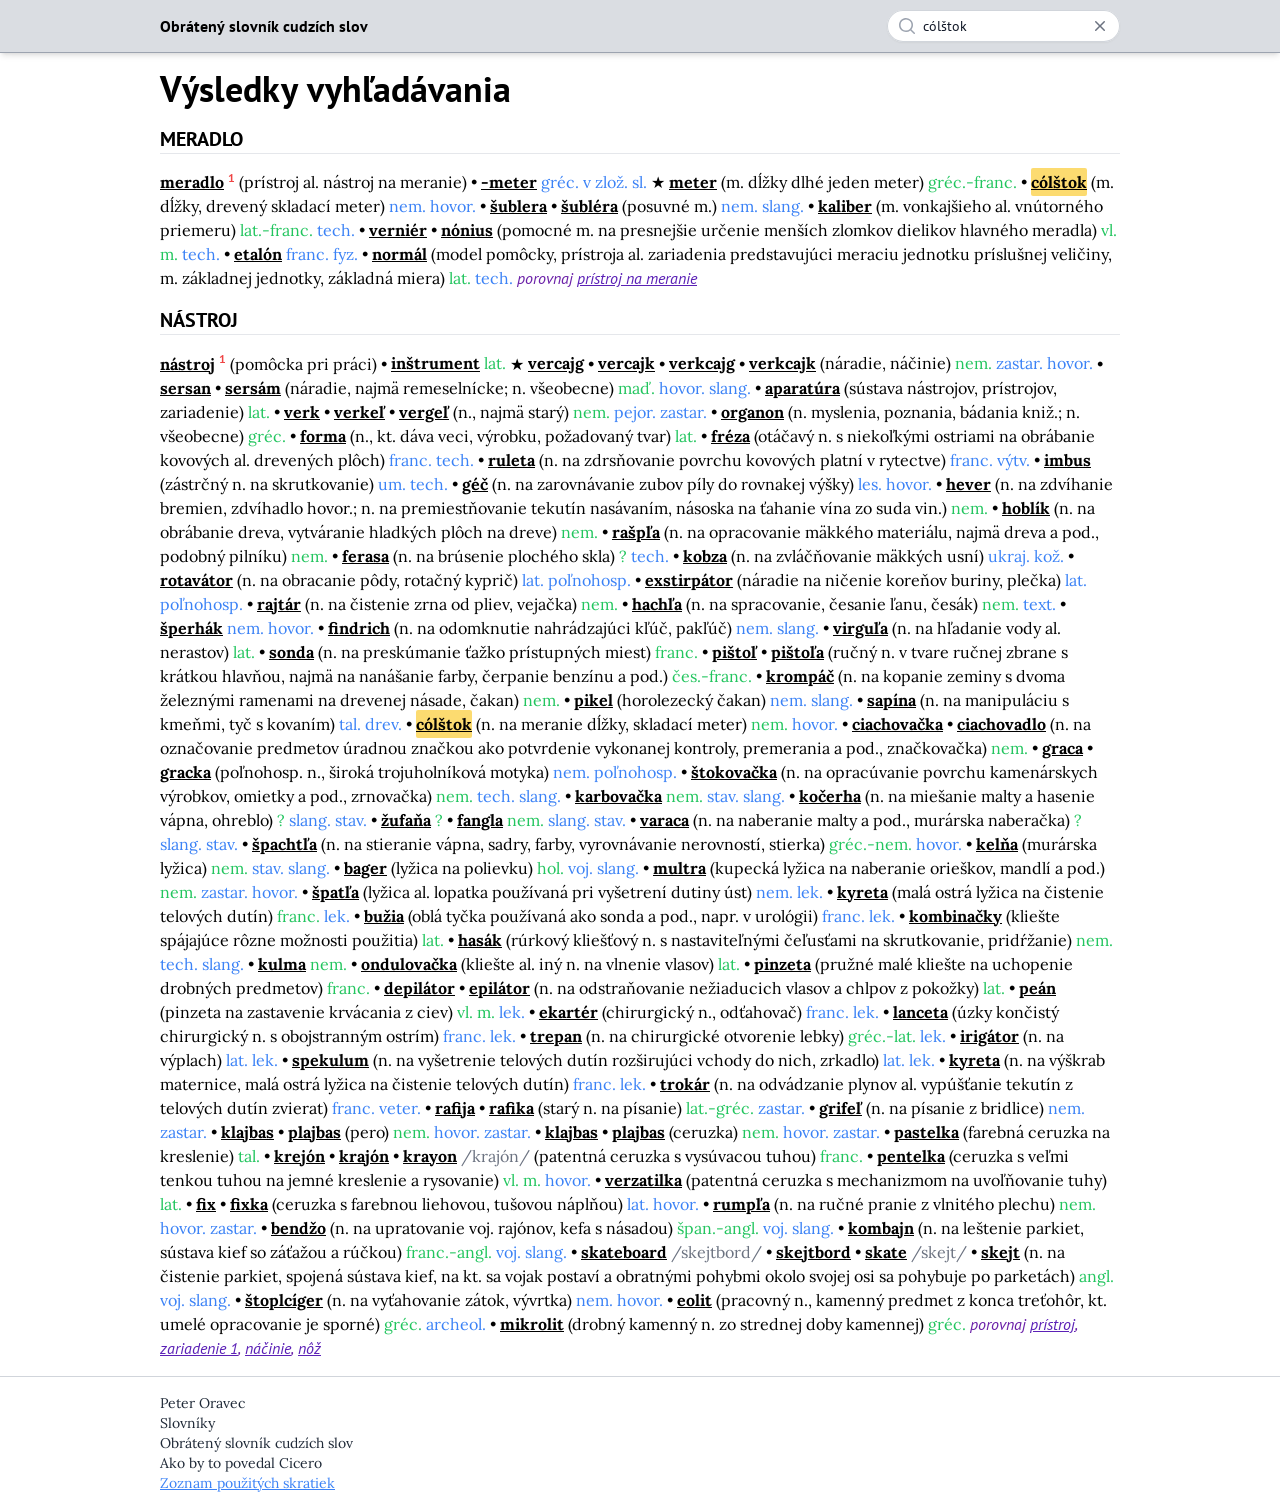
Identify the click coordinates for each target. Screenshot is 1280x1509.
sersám (253, 388)
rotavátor (196, 580)
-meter (509, 182)
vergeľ (424, 412)
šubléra (589, 206)
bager (365, 868)
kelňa (997, 844)
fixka (249, 1204)
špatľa (335, 892)
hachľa (657, 604)
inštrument (435, 364)
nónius (467, 230)
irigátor (989, 1036)
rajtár (279, 604)
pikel (593, 700)
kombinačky (955, 916)
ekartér (568, 1012)
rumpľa (741, 1204)
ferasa (365, 556)
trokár (685, 1084)
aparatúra (802, 388)
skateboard (624, 1252)
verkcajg (702, 364)
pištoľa (797, 652)
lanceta (920, 1012)
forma (323, 436)
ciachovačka (897, 724)
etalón (258, 254)
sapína (891, 700)
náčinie (268, 1348)
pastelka (926, 1132)
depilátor (419, 988)
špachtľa (284, 844)
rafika (511, 1108)
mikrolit (532, 1324)
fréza (730, 436)
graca (1062, 748)
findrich (359, 628)
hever (968, 484)
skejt (1000, 1252)
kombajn (881, 1228)
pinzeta (782, 964)
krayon (430, 1156)
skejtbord (813, 1252)
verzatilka (643, 1180)
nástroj (187, 364)
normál (399, 254)
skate (886, 1252)
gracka (185, 772)
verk (302, 412)
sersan (185, 388)
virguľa (860, 628)
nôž (309, 1348)
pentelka (911, 1156)
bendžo (298, 1228)
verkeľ (359, 412)
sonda (291, 652)
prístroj (1052, 1324)
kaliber (845, 206)
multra (679, 868)
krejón (299, 1156)
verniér (398, 230)
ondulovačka (409, 964)
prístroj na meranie (637, 278)
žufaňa (406, 820)
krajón (364, 1156)
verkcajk (782, 364)
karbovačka (618, 796)
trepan (556, 1036)
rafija (455, 1108)
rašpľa (636, 532)
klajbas (247, 1132)
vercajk (626, 364)
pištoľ (734, 652)
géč (475, 484)
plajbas (314, 1132)
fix (206, 1204)
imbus (1067, 460)
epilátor (499, 988)
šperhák (191, 628)
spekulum (330, 1060)
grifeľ (840, 1108)
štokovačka (734, 772)
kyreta (862, 892)
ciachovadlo (1001, 724)
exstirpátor (689, 580)
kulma (282, 964)
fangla (480, 820)
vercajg (556, 364)
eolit (694, 1300)
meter (693, 182)
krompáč (800, 676)
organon (752, 412)
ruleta (511, 460)
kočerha (830, 796)
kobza (705, 556)
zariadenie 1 (199, 1348)
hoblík (1026, 508)
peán (1037, 988)
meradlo (192, 182)
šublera (518, 206)
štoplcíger (284, 1300)
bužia (384, 916)
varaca (664, 820)
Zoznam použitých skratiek (247, 1483)
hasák (480, 940)
